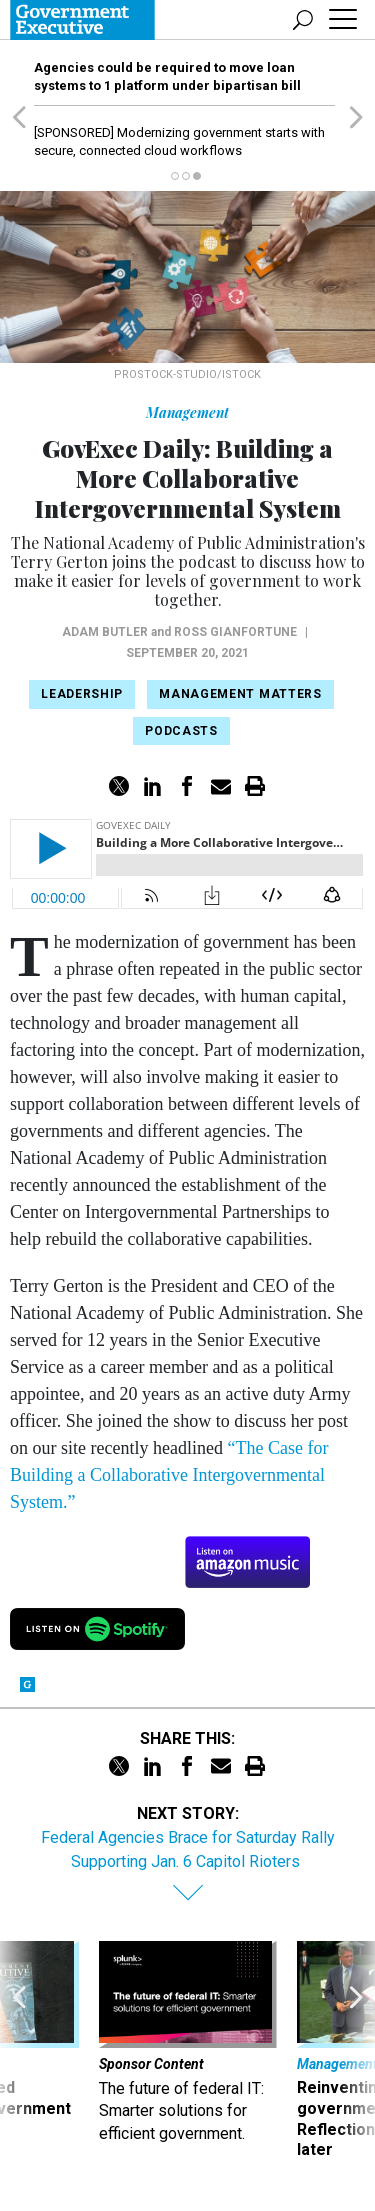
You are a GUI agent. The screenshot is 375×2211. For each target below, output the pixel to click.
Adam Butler (105, 632)
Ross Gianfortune (235, 632)
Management (187, 412)
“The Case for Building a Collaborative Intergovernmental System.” (169, 1475)
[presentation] (19, 2051)
